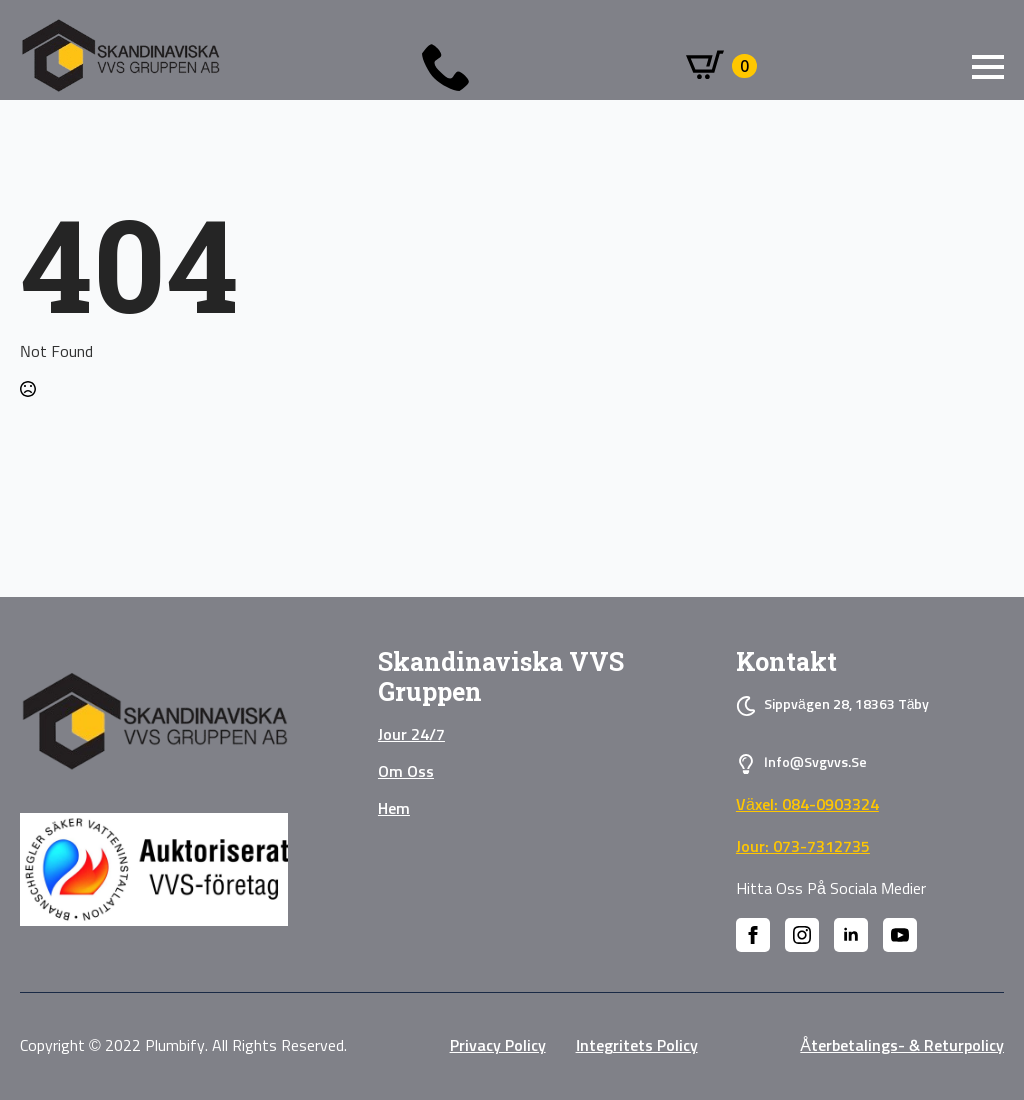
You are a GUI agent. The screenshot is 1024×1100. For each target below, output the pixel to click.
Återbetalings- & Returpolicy (902, 1046)
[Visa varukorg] (721, 66)
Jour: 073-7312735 (803, 847)
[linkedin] (851, 935)
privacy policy (498, 1046)
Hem (394, 809)
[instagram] (802, 935)
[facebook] (753, 935)
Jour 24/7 (411, 735)
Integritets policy (637, 1046)
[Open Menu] (988, 67)
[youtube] (900, 935)
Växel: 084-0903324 (807, 805)
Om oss (406, 772)
